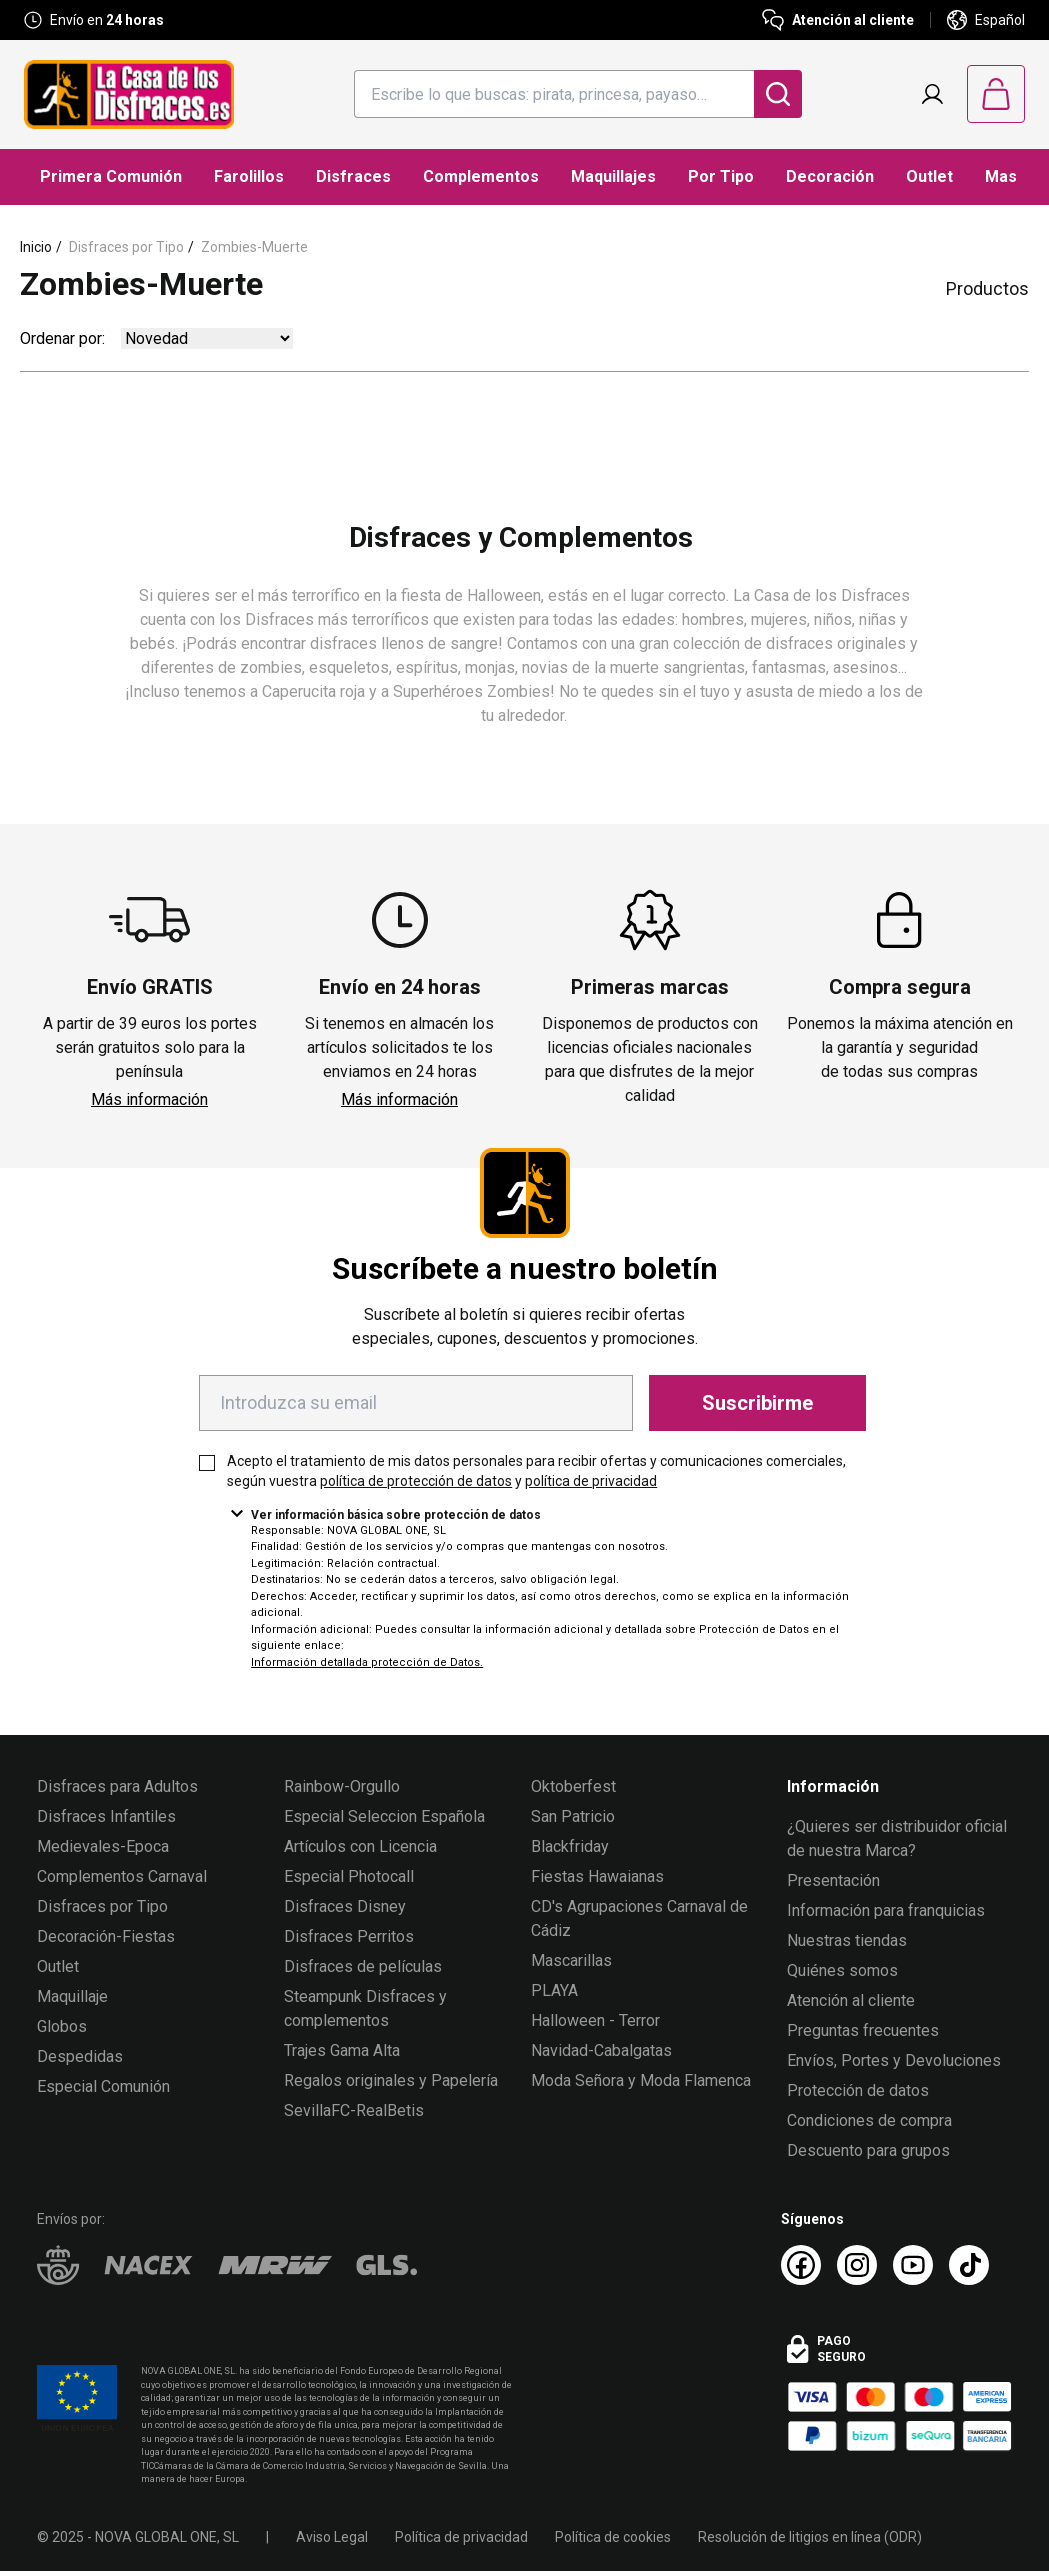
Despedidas (80, 2056)
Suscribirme (757, 1403)
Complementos (481, 176)
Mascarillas (571, 1960)
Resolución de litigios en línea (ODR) (810, 2537)
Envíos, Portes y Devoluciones (894, 2060)
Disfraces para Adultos (117, 1786)
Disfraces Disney (345, 1906)
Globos (62, 2026)
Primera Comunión (111, 176)
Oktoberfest (573, 1786)
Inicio (36, 247)
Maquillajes (613, 176)
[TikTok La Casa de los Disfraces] (969, 2265)
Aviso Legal (332, 2537)
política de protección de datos (416, 1481)
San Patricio (573, 1816)
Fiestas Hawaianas (597, 1876)
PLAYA (554, 1990)
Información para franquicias (886, 1910)
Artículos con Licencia (360, 1846)
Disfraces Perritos (349, 1936)
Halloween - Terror (595, 2020)
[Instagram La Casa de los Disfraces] (857, 2265)
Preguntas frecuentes (863, 2030)
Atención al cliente (851, 2000)
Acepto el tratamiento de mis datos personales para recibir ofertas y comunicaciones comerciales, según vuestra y (536, 1471)
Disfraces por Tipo (126, 247)
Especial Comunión (103, 2086)
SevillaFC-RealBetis (354, 2110)
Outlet (929, 176)
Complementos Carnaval (122, 1876)
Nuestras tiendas (847, 1940)
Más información (149, 1099)
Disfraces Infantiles (106, 1816)
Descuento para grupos (868, 2150)
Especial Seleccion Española (384, 1816)
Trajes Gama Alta (342, 2050)
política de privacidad (591, 1481)
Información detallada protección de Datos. (367, 1662)
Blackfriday (570, 1846)
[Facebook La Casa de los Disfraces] (801, 2265)
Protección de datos (858, 2090)
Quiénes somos (842, 1970)
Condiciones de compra (869, 2120)
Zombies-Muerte (254, 247)
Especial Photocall (349, 1876)
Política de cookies (613, 2537)
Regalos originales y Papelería (391, 2080)
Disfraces (353, 176)
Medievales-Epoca (103, 1846)
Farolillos (249, 176)
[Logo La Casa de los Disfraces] (129, 94)
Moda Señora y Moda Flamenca (641, 2080)
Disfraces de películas (363, 1966)
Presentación (833, 1880)
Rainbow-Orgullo (342, 1786)
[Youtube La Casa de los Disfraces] (913, 2265)
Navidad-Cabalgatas (601, 2050)
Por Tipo (721, 176)
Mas (1001, 176)
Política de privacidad (461, 2537)
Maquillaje (72, 1996)
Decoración (830, 176)
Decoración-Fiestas (106, 1936)
